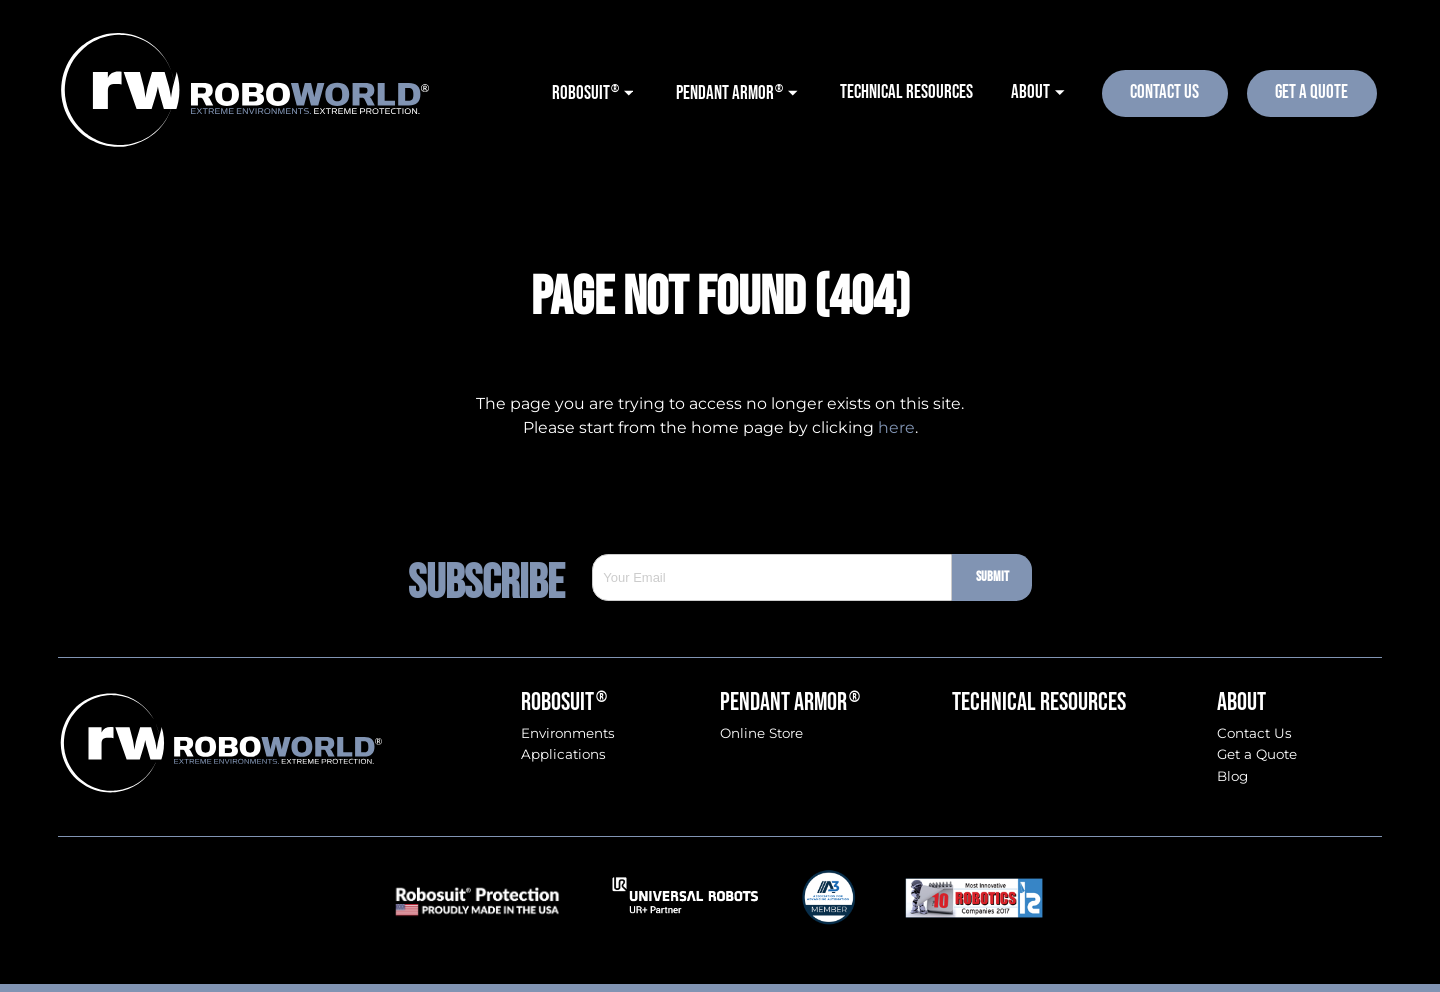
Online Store (761, 733)
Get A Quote (1311, 92)
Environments (568, 733)
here (896, 427)
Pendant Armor (790, 702)
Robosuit (564, 702)
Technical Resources (1039, 702)
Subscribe (500, 578)
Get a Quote (1257, 754)
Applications (563, 754)
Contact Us (1164, 92)
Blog (1232, 776)
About (1241, 702)
